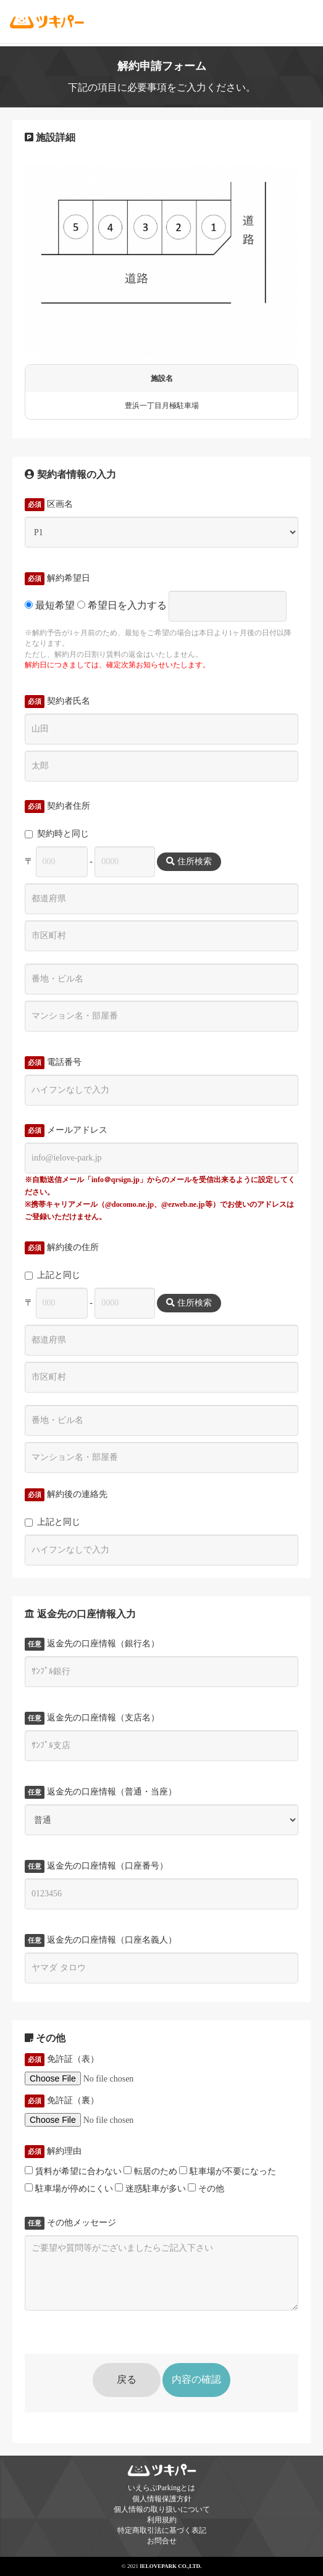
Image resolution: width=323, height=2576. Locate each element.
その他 (206, 2188)
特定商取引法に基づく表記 (161, 2530)
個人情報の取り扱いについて (162, 2509)
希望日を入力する (122, 605)
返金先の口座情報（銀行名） (92, 1644)
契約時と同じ (57, 833)
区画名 (49, 504)
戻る (126, 2379)
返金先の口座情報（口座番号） (96, 1866)
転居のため (150, 2171)
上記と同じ (52, 1275)
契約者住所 (57, 806)
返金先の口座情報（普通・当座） (101, 1792)
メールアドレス (66, 1130)
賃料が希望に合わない (73, 2171)
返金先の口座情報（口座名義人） (101, 1940)
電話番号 (53, 1062)
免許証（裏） (62, 2101)
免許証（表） (62, 2059)
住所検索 (189, 861)
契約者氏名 (57, 701)
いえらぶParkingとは (161, 2487)
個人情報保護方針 (161, 2499)
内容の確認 (196, 2379)
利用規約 (162, 2520)
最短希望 (50, 605)
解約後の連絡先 (66, 1494)
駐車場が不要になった (227, 2171)
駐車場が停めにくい (69, 2188)
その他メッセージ (70, 2223)
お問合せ (162, 2540)
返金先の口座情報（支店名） (92, 1718)
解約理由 (53, 2151)
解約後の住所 (62, 1247)
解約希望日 (57, 578)
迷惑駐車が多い (150, 2188)
